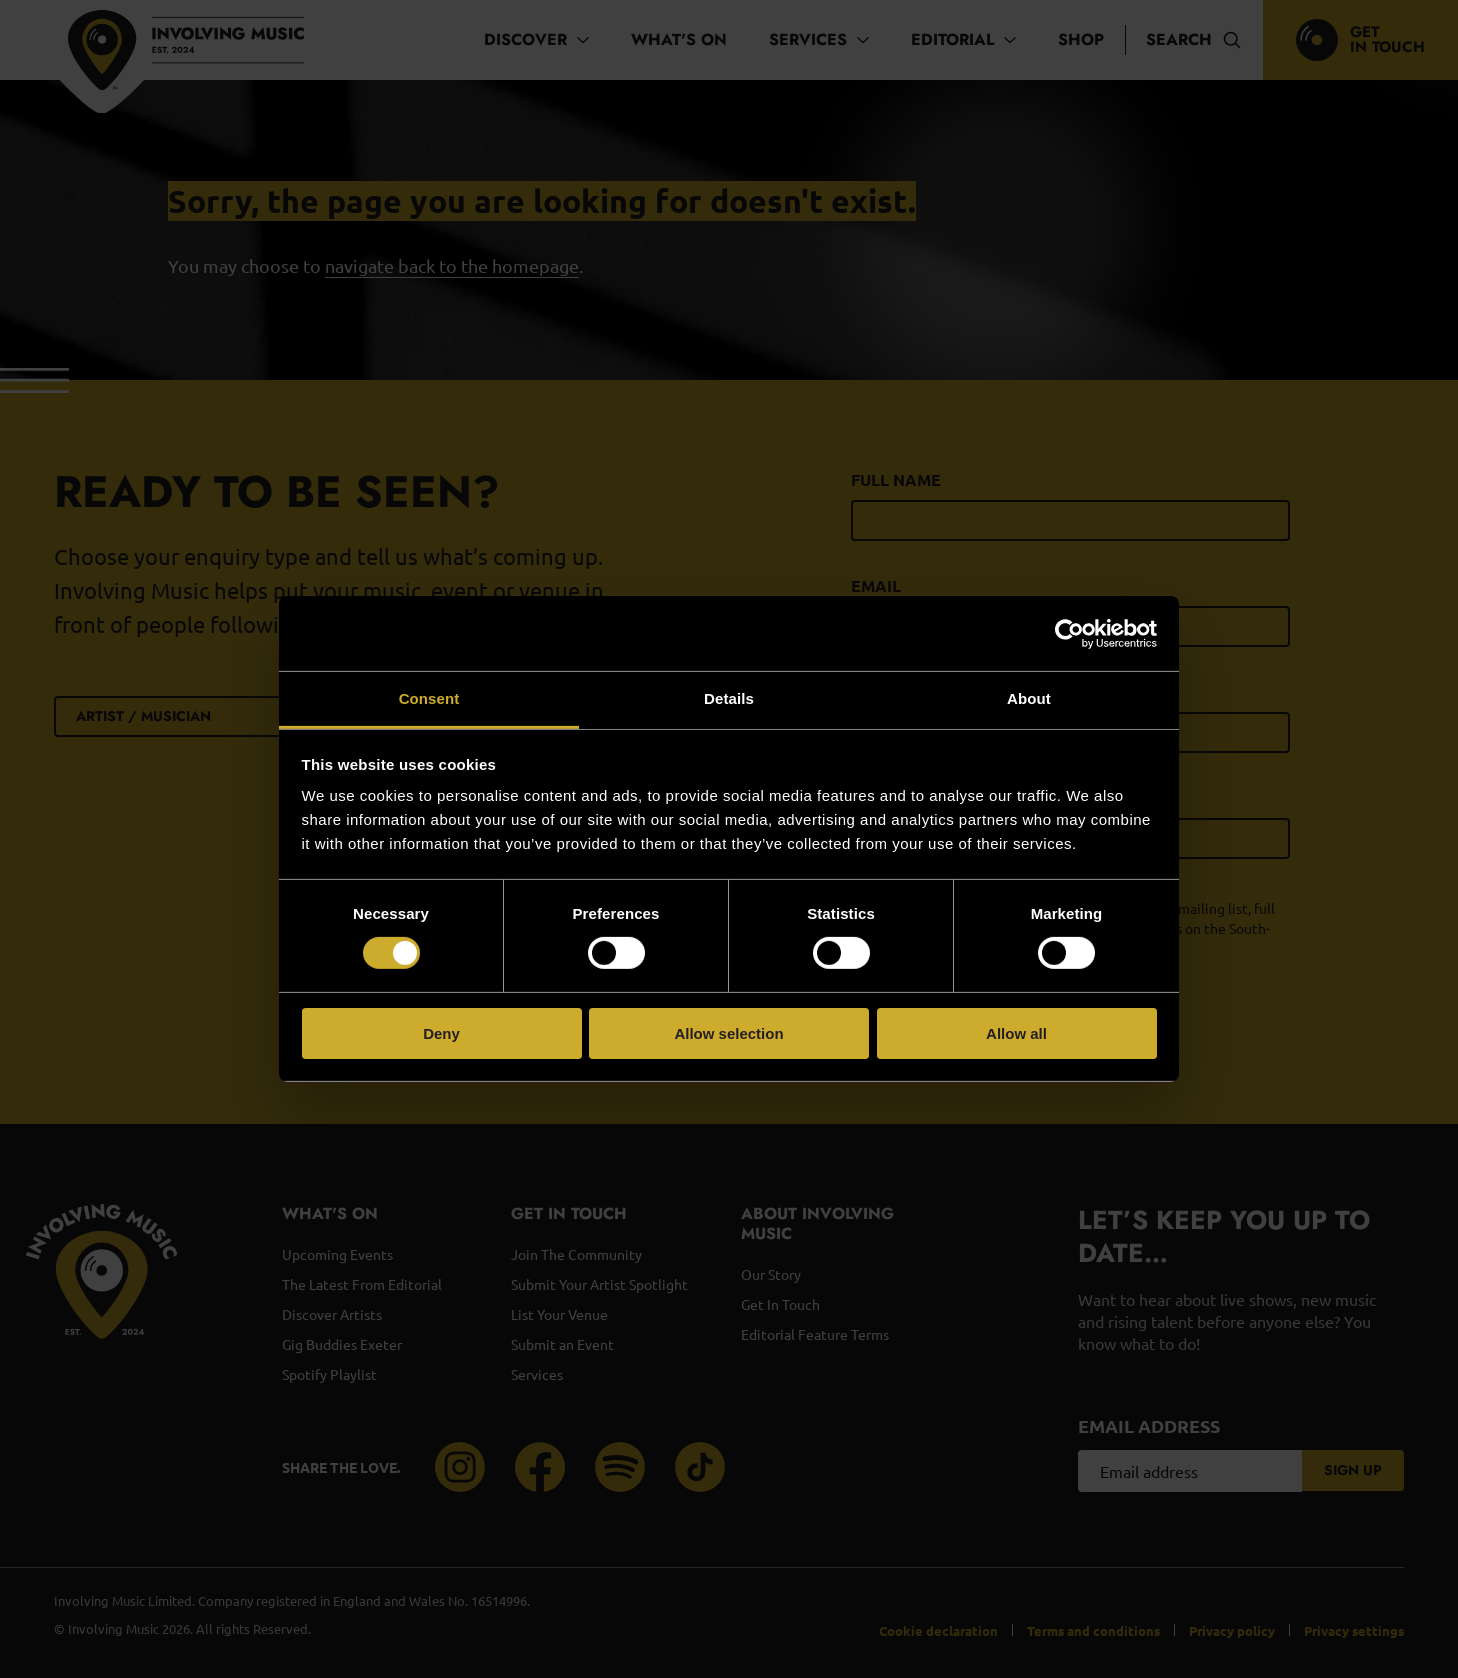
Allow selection (728, 1033)
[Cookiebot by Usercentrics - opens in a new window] (1069, 633)
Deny (441, 1033)
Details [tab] (729, 698)
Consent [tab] (429, 698)
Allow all (1016, 1033)
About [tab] (1029, 698)
